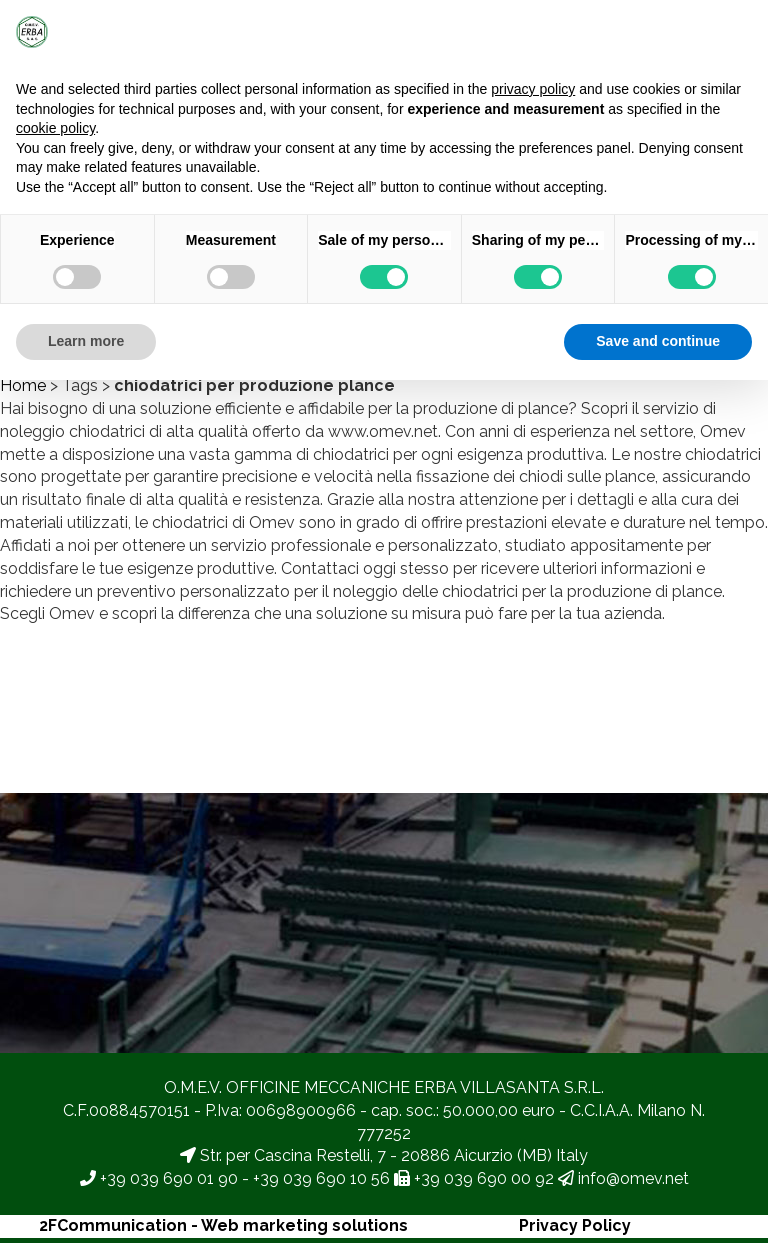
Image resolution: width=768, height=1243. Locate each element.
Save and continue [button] (658, 341)
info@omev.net (633, 1178)
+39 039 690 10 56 (321, 1178)
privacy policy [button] (533, 89)
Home (23, 385)
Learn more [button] (86, 341)
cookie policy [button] (55, 128)
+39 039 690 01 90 (169, 1178)
